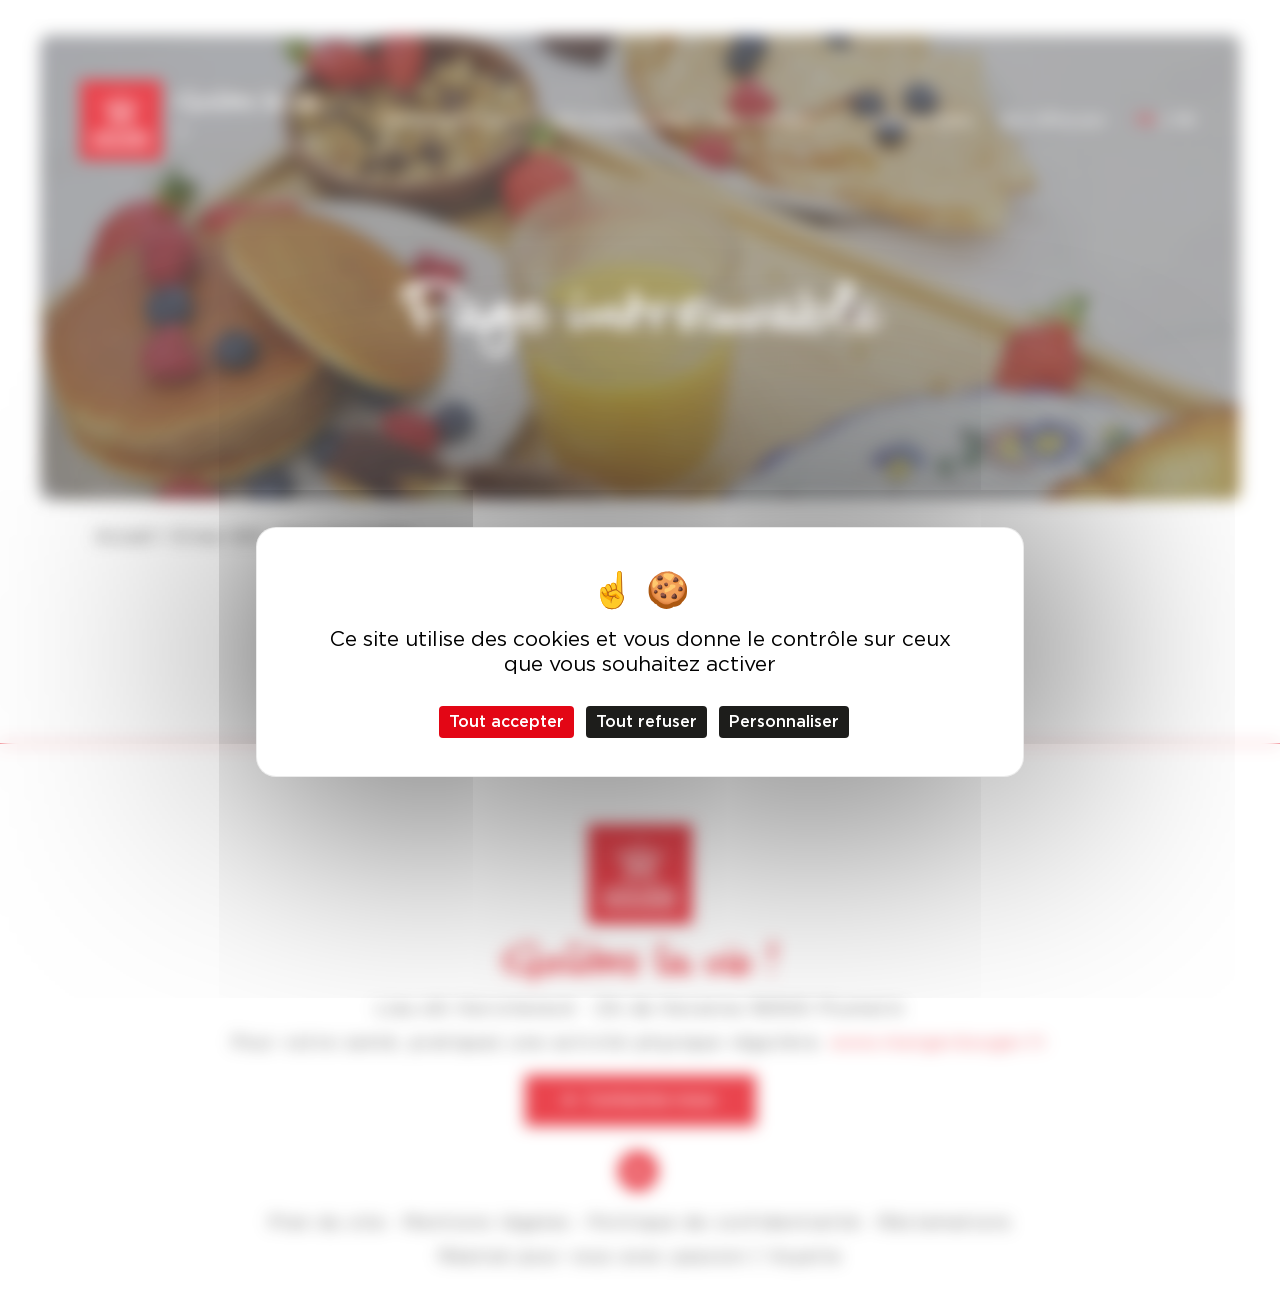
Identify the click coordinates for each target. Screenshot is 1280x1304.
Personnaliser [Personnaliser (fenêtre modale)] (784, 721)
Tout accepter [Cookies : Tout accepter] (506, 721)
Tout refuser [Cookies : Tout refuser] (646, 721)
